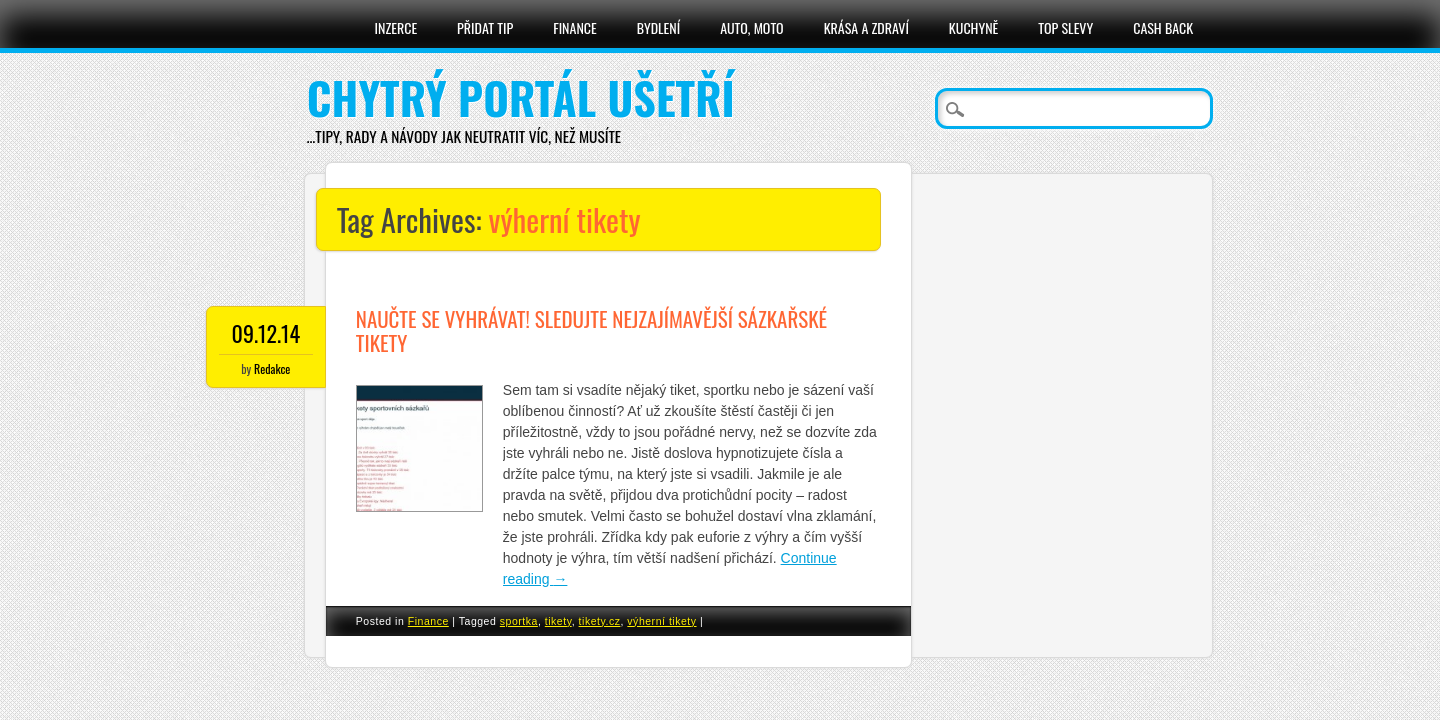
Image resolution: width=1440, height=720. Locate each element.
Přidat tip (485, 27)
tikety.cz (600, 621)
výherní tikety (661, 621)
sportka (519, 621)
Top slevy (1065, 27)
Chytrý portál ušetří (521, 97)
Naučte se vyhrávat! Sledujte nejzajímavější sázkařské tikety (591, 330)
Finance (575, 27)
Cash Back (1163, 27)
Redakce (272, 368)
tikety (558, 621)
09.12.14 (266, 333)
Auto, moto (752, 27)
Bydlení (658, 27)
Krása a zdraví (866, 27)
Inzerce (396, 27)
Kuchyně (973, 27)
